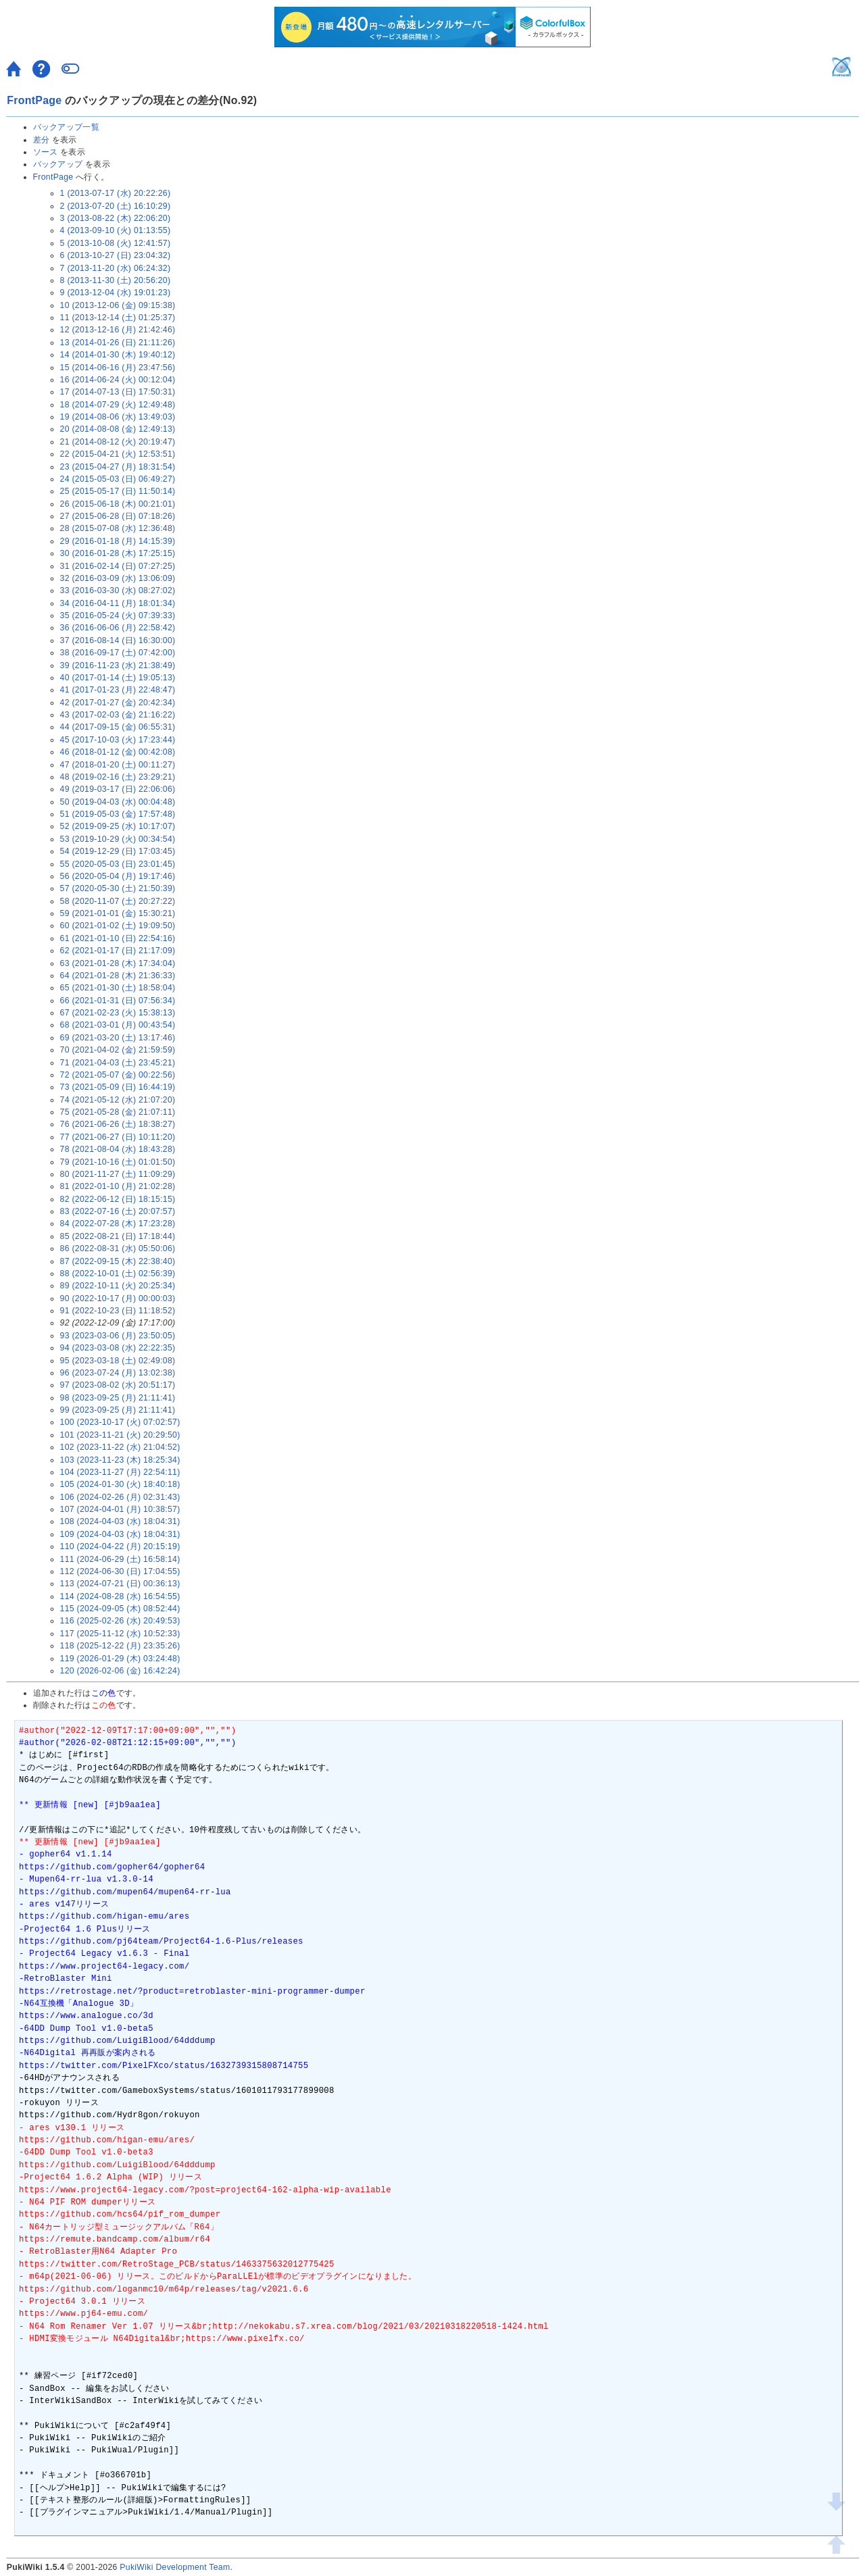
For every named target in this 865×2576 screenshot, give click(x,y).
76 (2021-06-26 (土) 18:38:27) (118, 1124)
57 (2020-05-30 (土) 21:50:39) (118, 888)
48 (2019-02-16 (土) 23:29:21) (118, 777)
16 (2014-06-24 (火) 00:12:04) (118, 379)
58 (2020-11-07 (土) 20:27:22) (118, 901)
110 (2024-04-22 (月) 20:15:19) (120, 1546)
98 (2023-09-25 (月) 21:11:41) (118, 1398)
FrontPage (34, 100)
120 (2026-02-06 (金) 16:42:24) (120, 1670)
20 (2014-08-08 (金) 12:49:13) (118, 429)
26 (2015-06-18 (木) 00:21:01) (118, 504)
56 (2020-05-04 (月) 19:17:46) (118, 876)
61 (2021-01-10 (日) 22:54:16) (118, 938)
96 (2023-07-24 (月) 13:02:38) (118, 1373)
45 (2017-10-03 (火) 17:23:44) (118, 739)
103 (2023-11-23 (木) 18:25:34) (120, 1460)
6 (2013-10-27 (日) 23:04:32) (115, 255)
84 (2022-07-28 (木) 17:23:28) (118, 1223)
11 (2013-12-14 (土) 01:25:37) (118, 317)
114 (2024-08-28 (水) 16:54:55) (120, 1596)
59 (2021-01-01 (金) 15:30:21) (118, 913)
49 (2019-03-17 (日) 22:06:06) (118, 789)
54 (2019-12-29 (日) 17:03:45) (118, 851)
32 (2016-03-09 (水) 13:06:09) (118, 578)
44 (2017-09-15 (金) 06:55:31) (118, 727)
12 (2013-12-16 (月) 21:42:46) (118, 329)
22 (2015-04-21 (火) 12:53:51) (118, 454)
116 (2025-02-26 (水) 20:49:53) (120, 1620)
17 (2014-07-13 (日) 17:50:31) (118, 392)
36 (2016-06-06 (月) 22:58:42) (118, 627)
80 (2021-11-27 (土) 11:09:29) (118, 1174)
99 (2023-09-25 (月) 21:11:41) (118, 1410)
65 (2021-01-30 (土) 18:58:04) (118, 987)
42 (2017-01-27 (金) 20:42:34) (118, 702)
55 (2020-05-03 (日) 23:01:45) (118, 864)
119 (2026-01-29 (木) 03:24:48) (120, 1658)
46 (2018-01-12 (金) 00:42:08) (118, 752)
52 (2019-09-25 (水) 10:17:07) (118, 826)
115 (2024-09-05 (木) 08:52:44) (120, 1608)
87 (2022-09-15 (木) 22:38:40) (118, 1261)
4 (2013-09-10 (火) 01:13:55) (115, 230)
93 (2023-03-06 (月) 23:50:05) (118, 1335)
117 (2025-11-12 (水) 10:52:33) (120, 1633)
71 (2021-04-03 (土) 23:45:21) (118, 1062)
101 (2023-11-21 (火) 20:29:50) (120, 1435)
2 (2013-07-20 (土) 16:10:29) (115, 206)
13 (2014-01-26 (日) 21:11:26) (118, 342)
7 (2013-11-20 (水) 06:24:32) (115, 268)
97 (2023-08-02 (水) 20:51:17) (118, 1385)
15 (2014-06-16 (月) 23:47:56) (118, 367)
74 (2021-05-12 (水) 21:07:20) (118, 1100)
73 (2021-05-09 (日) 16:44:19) (118, 1087)
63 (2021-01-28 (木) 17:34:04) (118, 963)
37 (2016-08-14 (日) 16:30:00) (118, 640)
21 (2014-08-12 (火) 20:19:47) (118, 442)
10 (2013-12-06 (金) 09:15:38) (118, 305)
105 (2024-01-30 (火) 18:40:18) (120, 1484)
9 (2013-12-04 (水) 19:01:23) (115, 292)
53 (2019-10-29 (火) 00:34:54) (118, 839)
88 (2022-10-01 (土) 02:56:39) (118, 1273)
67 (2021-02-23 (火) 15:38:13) (118, 1012)
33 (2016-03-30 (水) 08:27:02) (118, 590)
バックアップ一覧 (66, 127)
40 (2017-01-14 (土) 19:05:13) (118, 677)
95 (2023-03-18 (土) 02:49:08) (118, 1360)
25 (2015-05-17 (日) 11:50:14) (118, 491)
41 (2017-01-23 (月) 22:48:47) (118, 689)
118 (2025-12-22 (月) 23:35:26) (120, 1645)
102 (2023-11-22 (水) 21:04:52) (120, 1447)
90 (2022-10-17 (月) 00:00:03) (118, 1298)
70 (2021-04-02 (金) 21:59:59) (118, 1050)
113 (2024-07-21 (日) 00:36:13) (120, 1583)
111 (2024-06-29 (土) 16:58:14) (120, 1559)
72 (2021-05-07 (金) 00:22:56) (118, 1075)
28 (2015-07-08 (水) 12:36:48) (118, 528)
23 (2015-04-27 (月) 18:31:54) (118, 467)
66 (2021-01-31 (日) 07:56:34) (118, 1000)
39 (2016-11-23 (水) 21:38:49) (118, 665)
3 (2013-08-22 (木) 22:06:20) (115, 218)
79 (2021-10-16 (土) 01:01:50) (118, 1162)
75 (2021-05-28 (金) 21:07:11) (118, 1112)
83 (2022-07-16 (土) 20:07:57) (118, 1211)
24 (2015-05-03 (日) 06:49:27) (118, 479)
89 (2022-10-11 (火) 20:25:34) (118, 1285)
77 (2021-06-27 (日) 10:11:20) (118, 1137)
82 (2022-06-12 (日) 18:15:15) (118, 1199)
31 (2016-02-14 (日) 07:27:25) (118, 566)
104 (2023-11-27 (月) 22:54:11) (120, 1472)
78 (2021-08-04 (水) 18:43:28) (118, 1149)
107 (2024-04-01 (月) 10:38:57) (120, 1509)
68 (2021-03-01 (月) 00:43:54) (118, 1025)
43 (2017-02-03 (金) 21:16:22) (118, 714)
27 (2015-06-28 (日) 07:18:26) (118, 516)
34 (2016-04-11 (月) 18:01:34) (118, 603)
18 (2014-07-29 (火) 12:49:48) (118, 404)
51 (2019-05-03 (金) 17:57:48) (118, 814)
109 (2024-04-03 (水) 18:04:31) (120, 1534)
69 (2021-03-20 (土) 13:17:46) (118, 1037)
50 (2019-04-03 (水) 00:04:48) (118, 802)
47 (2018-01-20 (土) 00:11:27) (118, 764)
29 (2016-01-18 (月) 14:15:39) (118, 541)
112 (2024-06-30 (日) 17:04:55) (120, 1571)
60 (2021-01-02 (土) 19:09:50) (118, 925)
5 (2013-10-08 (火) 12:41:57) (115, 243)
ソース (45, 152)
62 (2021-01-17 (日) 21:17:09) (118, 950)
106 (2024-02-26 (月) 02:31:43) (120, 1497)
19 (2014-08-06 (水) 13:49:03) (118, 417)
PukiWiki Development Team (175, 2567)
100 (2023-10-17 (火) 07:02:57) (120, 1422)
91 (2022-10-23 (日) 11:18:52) (118, 1310)
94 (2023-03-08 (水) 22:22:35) (118, 1348)
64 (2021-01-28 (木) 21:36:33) (118, 975)
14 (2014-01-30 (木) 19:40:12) (118, 354)
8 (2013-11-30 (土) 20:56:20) (115, 280)
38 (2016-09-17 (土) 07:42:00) (118, 652)
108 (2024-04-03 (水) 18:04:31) (120, 1521)
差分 (41, 140)
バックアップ (58, 164)
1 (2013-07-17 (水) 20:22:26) (115, 193)
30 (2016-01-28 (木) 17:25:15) (118, 553)
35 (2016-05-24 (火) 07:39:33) (118, 615)
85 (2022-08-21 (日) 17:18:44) (118, 1236)
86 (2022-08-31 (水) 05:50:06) (118, 1248)
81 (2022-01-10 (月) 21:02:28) (118, 1186)
